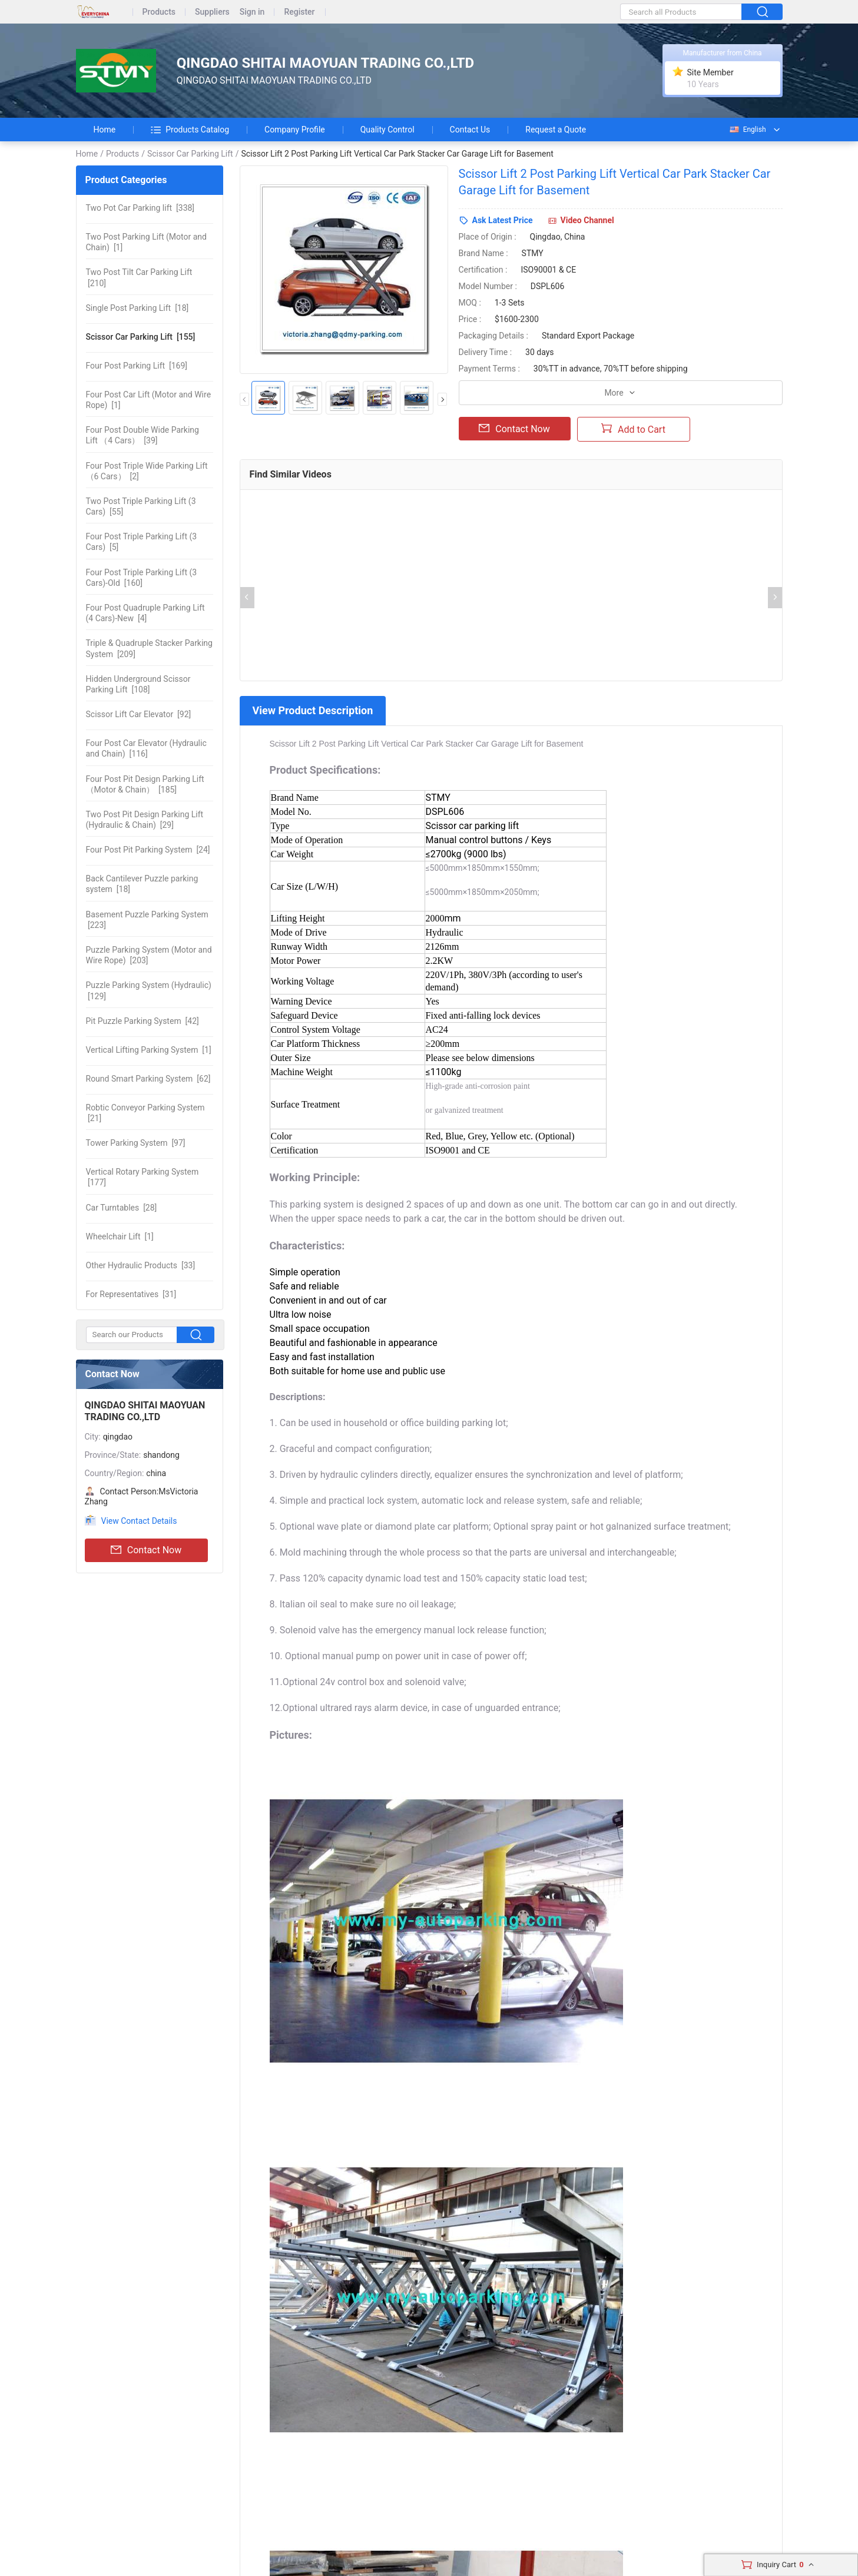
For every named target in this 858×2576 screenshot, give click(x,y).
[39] (142, 435)
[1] (146, 242)
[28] (121, 1207)
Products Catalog (190, 129)
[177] (142, 1177)
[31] (131, 1294)
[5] (141, 542)
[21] (145, 1113)
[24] (148, 849)
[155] (141, 337)
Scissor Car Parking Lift (190, 153)
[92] (138, 714)
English (747, 129)
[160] (141, 578)
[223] (147, 920)
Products (159, 12)
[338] (140, 208)
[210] (139, 277)
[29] (145, 820)
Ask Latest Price (502, 220)
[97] (135, 1143)
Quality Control (387, 129)
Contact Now (146, 1550)
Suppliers (212, 12)
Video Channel (587, 220)
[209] (149, 648)
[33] (141, 1265)
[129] (148, 990)
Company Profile (294, 129)
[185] (145, 784)
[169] (137, 365)
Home (105, 129)
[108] (138, 684)
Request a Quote (555, 129)
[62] (148, 1078)
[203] (149, 955)
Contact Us (470, 129)
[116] (146, 748)
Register (299, 12)
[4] (145, 613)
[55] (141, 506)
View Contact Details (139, 1521)
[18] (137, 308)
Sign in (252, 12)
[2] (147, 471)
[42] (142, 1021)
